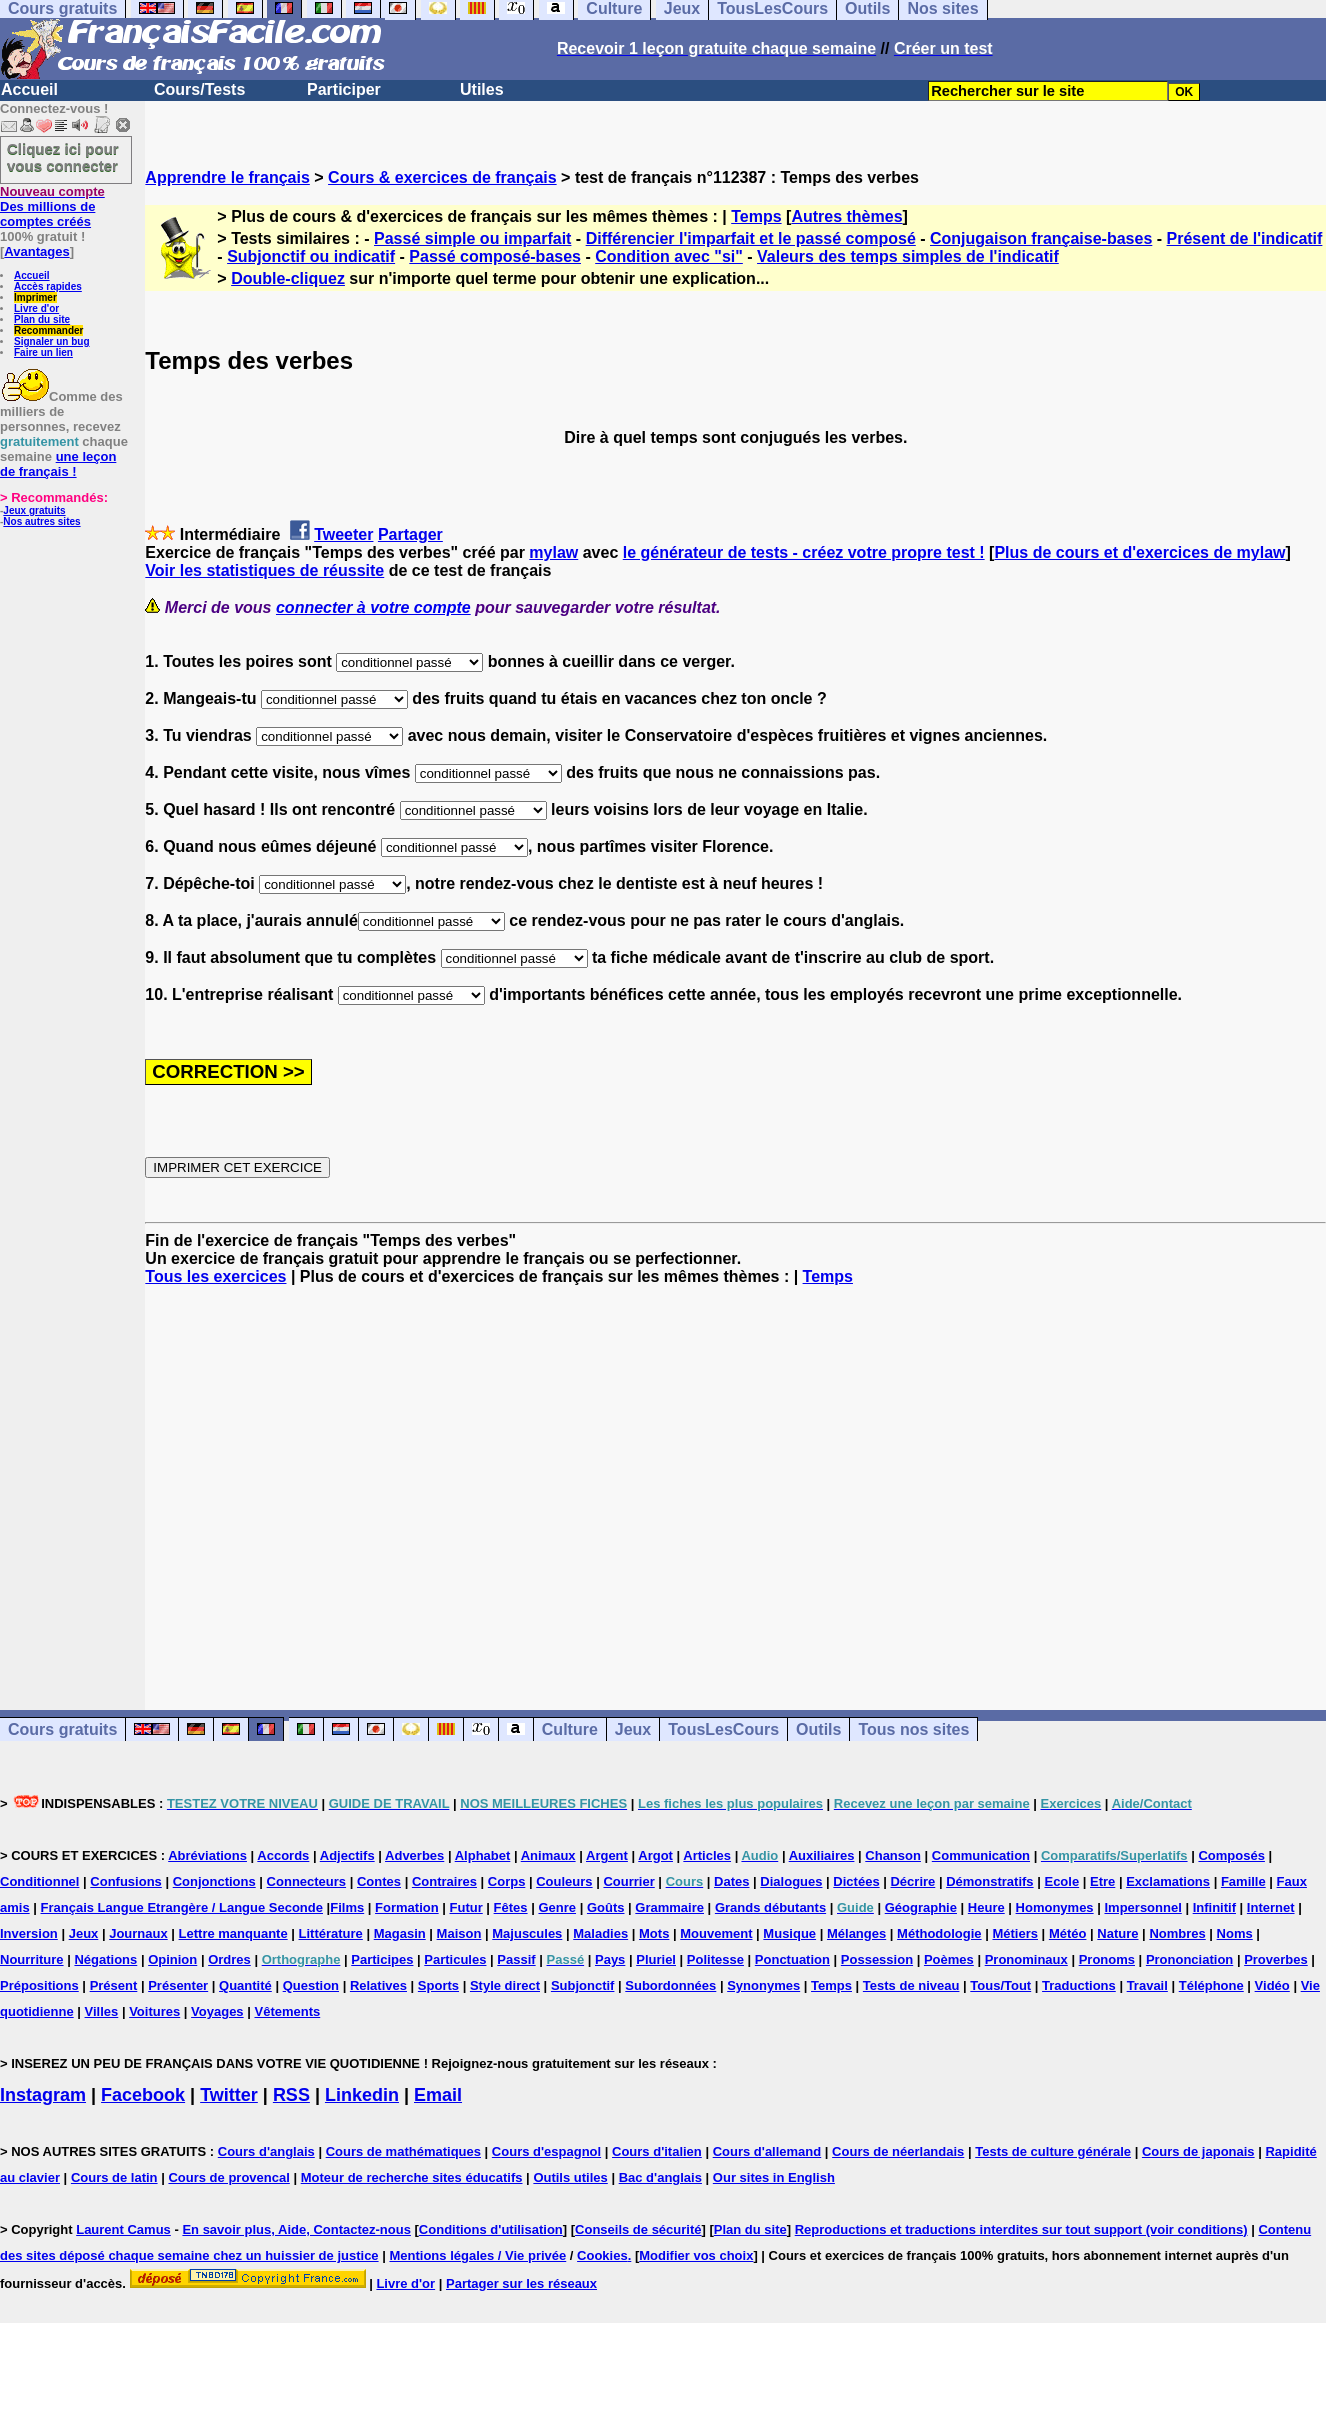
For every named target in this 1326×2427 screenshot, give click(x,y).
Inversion (29, 1933)
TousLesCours (723, 1729)
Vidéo (1272, 1985)
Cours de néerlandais (898, 2151)
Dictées (856, 1881)
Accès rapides (48, 286)
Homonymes (1055, 1907)
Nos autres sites (41, 521)
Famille (1243, 1881)
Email (438, 2095)
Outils (818, 1729)
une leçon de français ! (58, 464)
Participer (344, 89)
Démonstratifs (989, 1881)
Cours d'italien (657, 2151)
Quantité (245, 1985)
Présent (114, 1985)
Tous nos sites (913, 1729)
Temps (756, 216)
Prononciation (1189, 1959)
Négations (105, 1959)
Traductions (1079, 1985)
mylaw (553, 552)
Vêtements (287, 2011)
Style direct (505, 1985)
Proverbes (1276, 1959)
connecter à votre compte (373, 607)
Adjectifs (347, 1855)
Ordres (229, 1959)
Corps (507, 1881)
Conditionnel (39, 1881)
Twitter (229, 2095)
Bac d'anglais (660, 2177)
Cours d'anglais (266, 2151)
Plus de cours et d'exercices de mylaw (1139, 552)
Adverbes (414, 1855)
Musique (789, 1933)
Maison (459, 1933)
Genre (557, 1907)
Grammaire (669, 1907)
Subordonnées (670, 1985)
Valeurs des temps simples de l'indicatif (908, 256)
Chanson (893, 1855)
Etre (1102, 1881)
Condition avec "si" (669, 256)
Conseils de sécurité (638, 2229)
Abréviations (207, 1855)
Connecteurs (306, 1881)
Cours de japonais (1198, 2151)
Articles (707, 1855)
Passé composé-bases (495, 256)
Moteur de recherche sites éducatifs (412, 2177)
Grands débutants (770, 1907)
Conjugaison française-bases (1041, 238)
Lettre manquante (233, 1933)
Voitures (154, 2011)
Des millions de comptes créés (52, 206)
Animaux (548, 1855)
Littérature (331, 1933)
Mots (654, 1933)
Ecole (1061, 1881)
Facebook (143, 2095)
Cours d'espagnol (546, 2151)
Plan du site (42, 319)
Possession (877, 1959)
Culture (570, 1729)
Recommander (48, 330)
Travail (1147, 1985)
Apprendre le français (227, 177)
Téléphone (1211, 1985)
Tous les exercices (215, 1276)
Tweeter (343, 534)
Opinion (172, 1959)
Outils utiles (570, 2177)
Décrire (912, 1881)
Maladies (600, 1933)
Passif (516, 1959)
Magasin (400, 1933)
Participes (382, 1959)
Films (347, 1907)
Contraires (444, 1881)
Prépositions (39, 1985)
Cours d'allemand (767, 2151)
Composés (1231, 1855)
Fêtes (511, 1907)
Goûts (606, 1907)
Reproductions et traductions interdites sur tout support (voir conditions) (1021, 2229)
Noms (1235, 1933)
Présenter (178, 1985)
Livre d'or (36, 308)
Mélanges (856, 1933)
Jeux (633, 1729)
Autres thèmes (846, 216)
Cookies (602, 2255)
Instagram (43, 2095)
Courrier (628, 1881)
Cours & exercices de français (442, 177)
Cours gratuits (62, 1729)
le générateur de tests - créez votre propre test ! (804, 552)
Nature (1117, 1933)
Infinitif (1214, 1907)
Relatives (378, 1985)
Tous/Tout (1000, 1985)
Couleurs (564, 1881)
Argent (607, 1855)
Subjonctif (583, 1985)
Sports (438, 1985)
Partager (410, 534)
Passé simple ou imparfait (472, 238)
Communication (981, 1855)
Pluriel (656, 1959)
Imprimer (35, 297)
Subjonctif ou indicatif (311, 256)
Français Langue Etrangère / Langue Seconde (182, 1907)
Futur (466, 1907)
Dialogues (791, 1881)
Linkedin (362, 2095)
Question (311, 1985)
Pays (610, 1959)
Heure (986, 1907)
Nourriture (32, 1959)
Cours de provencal (228, 2177)
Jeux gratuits (34, 510)
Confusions (126, 1881)
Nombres (1177, 1933)
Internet (1271, 1907)
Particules (455, 1959)
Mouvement (716, 1933)
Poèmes (949, 1959)
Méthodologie (939, 1933)
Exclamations (1168, 1881)
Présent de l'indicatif (1245, 238)
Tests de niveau (911, 1985)
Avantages (36, 251)
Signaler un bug (52, 341)
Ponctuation (792, 1959)
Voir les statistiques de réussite (264, 570)
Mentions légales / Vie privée (477, 2255)
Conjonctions (214, 1881)
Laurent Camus (123, 2229)
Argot (655, 1855)
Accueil (29, 89)
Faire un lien (43, 352)
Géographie (921, 1907)
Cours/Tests (199, 89)
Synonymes (763, 1985)
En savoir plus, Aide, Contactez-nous (296, 2229)
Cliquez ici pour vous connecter (63, 157)
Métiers (1015, 1933)
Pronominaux (1026, 1959)
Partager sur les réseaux (521, 2283)
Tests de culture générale (1053, 2151)
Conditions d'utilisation (491, 2229)
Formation (407, 1907)
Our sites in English (774, 2177)
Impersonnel (1142, 1907)
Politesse (715, 1959)
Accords (283, 1855)
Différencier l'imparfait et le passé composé (751, 238)
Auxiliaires (822, 1855)
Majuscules (527, 1933)
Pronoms (1107, 1959)
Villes (102, 2011)
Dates (731, 1881)
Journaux (138, 1933)
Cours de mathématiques (403, 2151)
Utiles (482, 89)
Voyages (217, 2011)
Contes (379, 1881)
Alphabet (483, 1855)
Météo (1068, 1933)
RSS (291, 2095)
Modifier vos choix (696, 2255)
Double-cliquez (288, 278)
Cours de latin (114, 2177)
